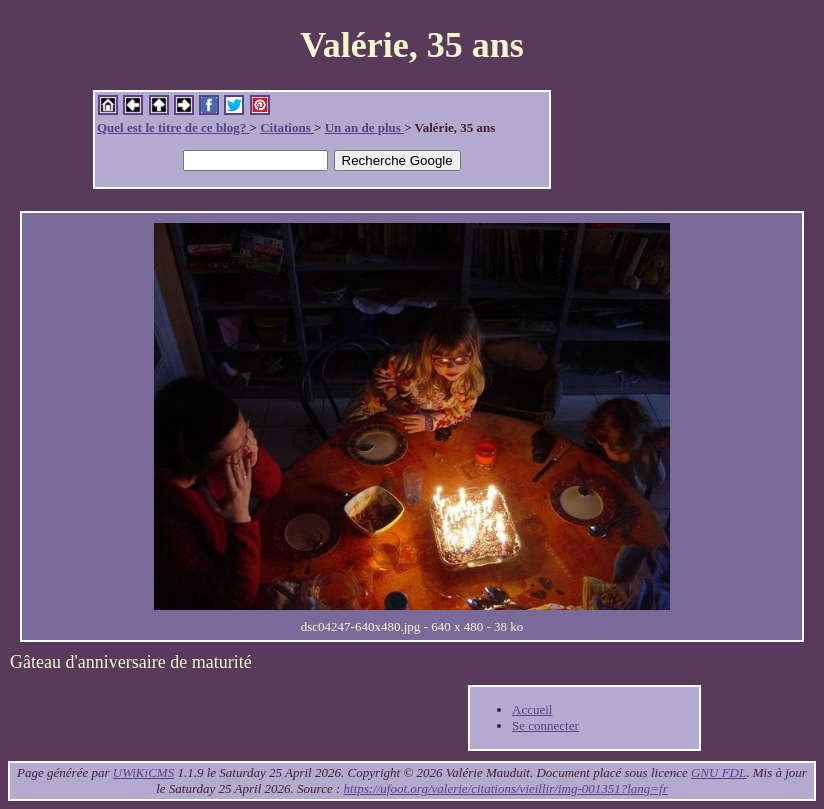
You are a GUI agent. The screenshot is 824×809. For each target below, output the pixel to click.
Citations (287, 127)
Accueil (532, 709)
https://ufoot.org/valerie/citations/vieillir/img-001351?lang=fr (506, 788)
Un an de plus (364, 127)
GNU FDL (718, 772)
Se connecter (545, 725)
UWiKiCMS (143, 772)
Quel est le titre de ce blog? (173, 127)
